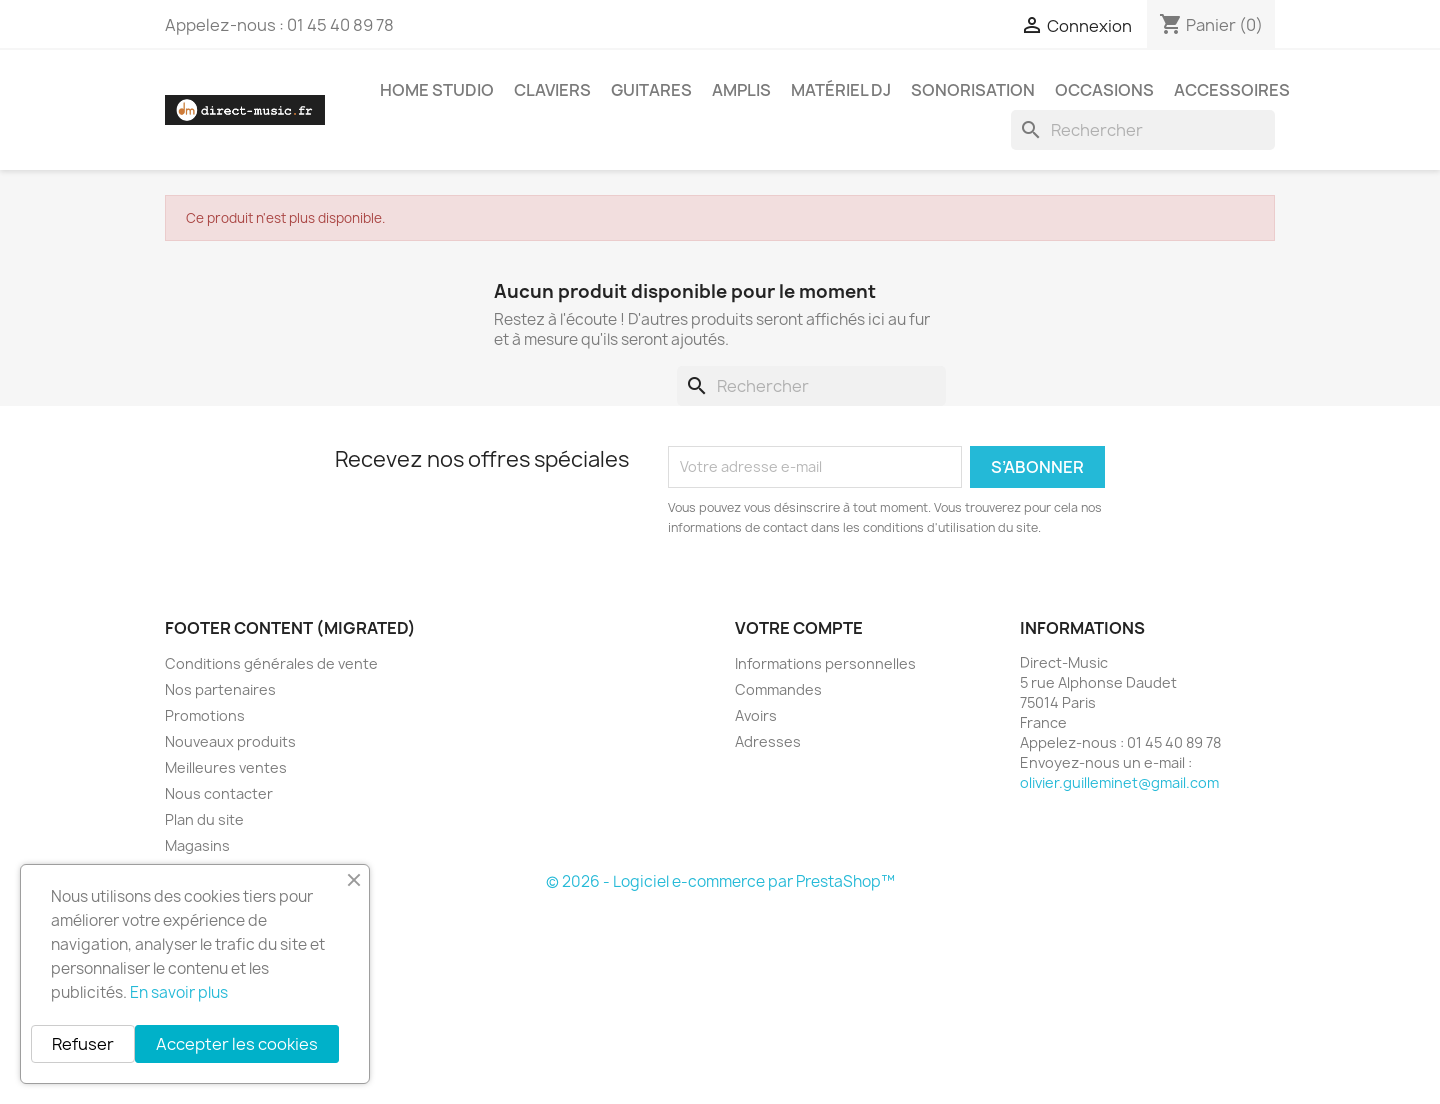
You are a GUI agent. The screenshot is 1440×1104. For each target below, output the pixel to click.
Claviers (552, 90)
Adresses (768, 741)
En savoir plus (179, 992)
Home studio (437, 90)
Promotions (205, 715)
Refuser (83, 1044)
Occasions (1104, 90)
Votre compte (799, 628)
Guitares (651, 90)
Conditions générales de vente (271, 663)
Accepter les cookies (237, 1044)
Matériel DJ (841, 90)
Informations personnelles (825, 663)
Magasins (197, 845)
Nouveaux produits (230, 741)
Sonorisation (973, 90)
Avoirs (756, 715)
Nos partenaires (220, 689)
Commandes (778, 689)
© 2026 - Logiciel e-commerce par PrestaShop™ (720, 881)
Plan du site (204, 819)
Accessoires (1232, 90)
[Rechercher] (1143, 130)
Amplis (741, 90)
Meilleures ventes (226, 767)
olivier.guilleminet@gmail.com (1119, 782)
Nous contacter (219, 793)
